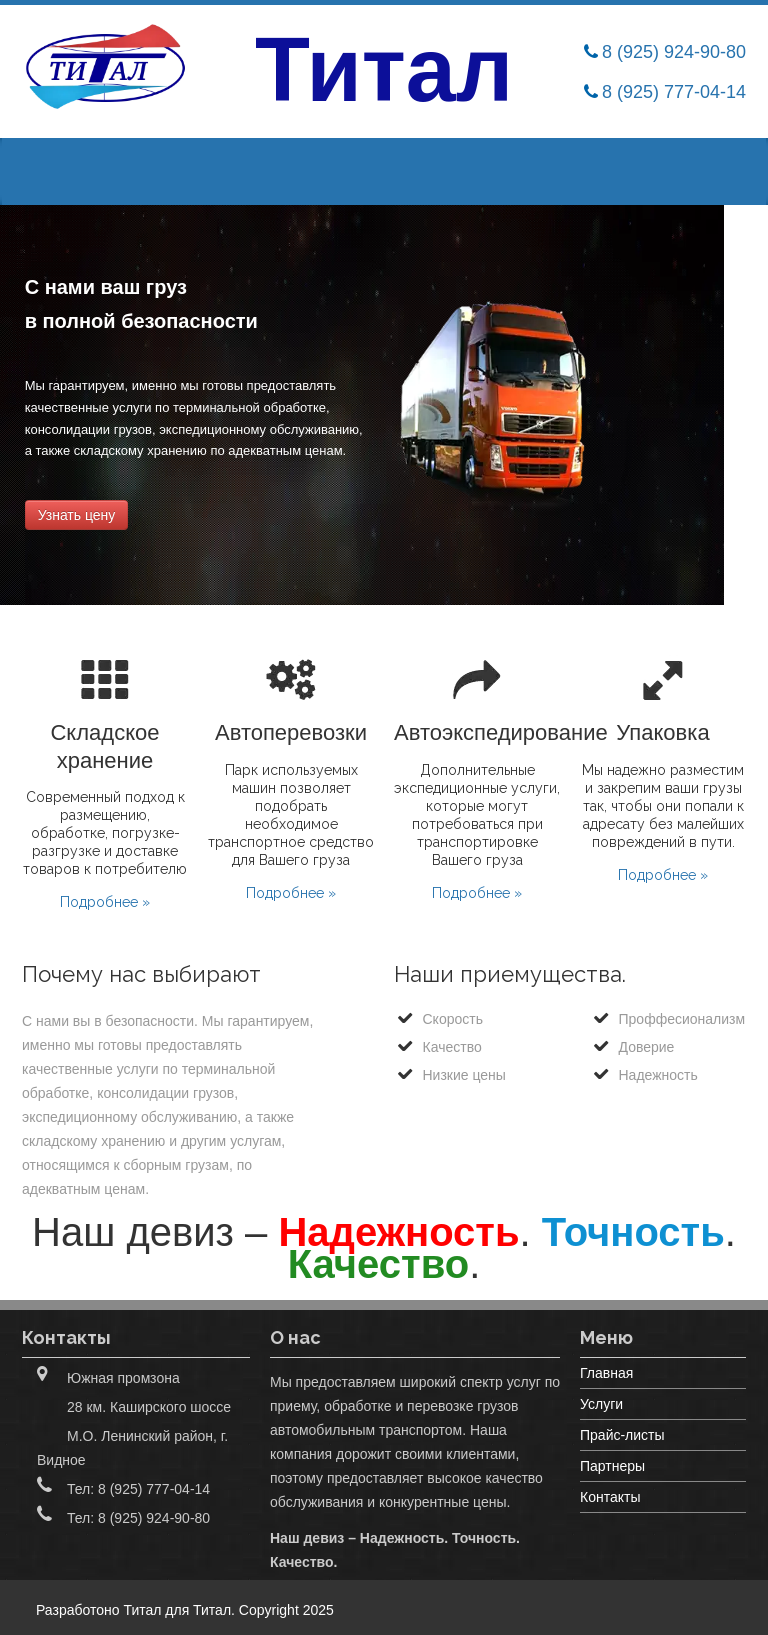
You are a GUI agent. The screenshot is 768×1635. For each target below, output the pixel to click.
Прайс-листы (622, 1435)
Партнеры (612, 1466)
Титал (212, 1610)
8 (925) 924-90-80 (674, 52)
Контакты (610, 1497)
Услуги (601, 1404)
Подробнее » (105, 902)
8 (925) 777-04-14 (674, 92)
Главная (606, 1373)
